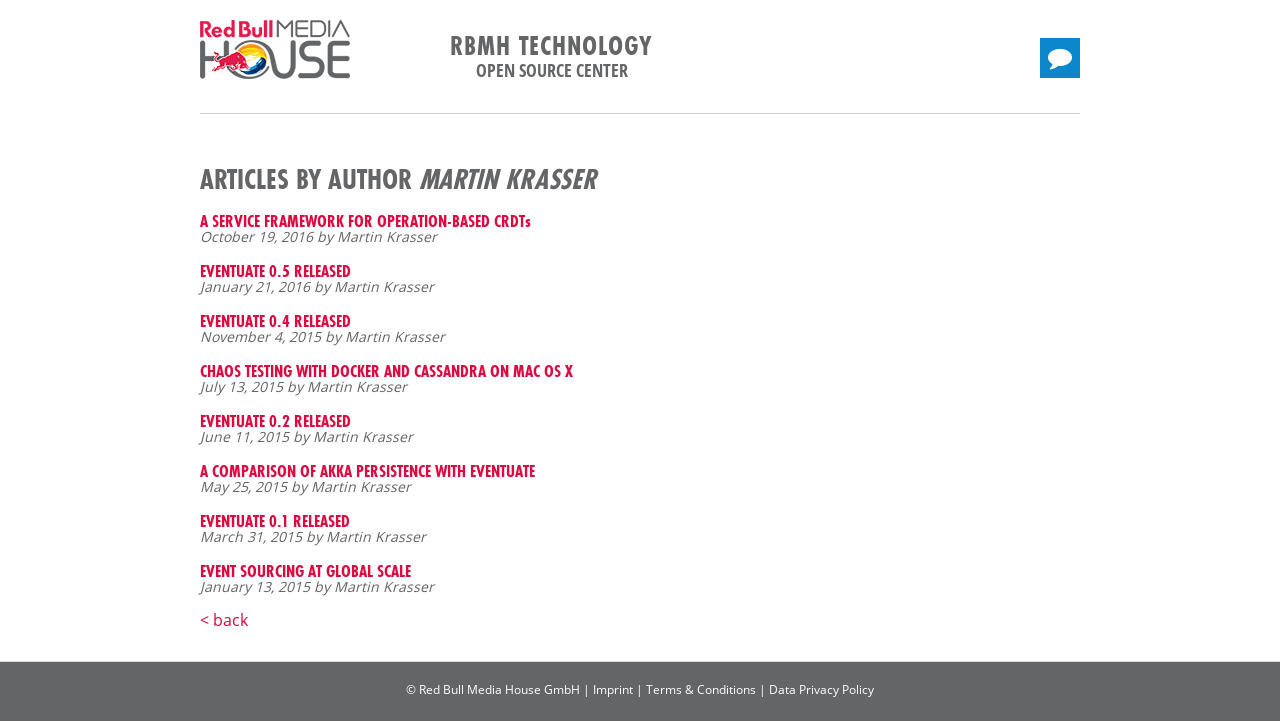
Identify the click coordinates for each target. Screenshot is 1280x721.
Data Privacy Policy (821, 689)
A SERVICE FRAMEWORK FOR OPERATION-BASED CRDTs (365, 220)
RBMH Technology (551, 45)
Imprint (613, 689)
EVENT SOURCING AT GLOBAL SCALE (305, 570)
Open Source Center (552, 70)
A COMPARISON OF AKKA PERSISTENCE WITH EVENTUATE (367, 470)
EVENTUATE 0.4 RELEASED (275, 320)
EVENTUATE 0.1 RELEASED (275, 520)
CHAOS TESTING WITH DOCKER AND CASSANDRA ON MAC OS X (386, 370)
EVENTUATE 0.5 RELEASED (275, 270)
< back (224, 620)
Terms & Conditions (701, 689)
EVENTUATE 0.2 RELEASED (275, 420)
